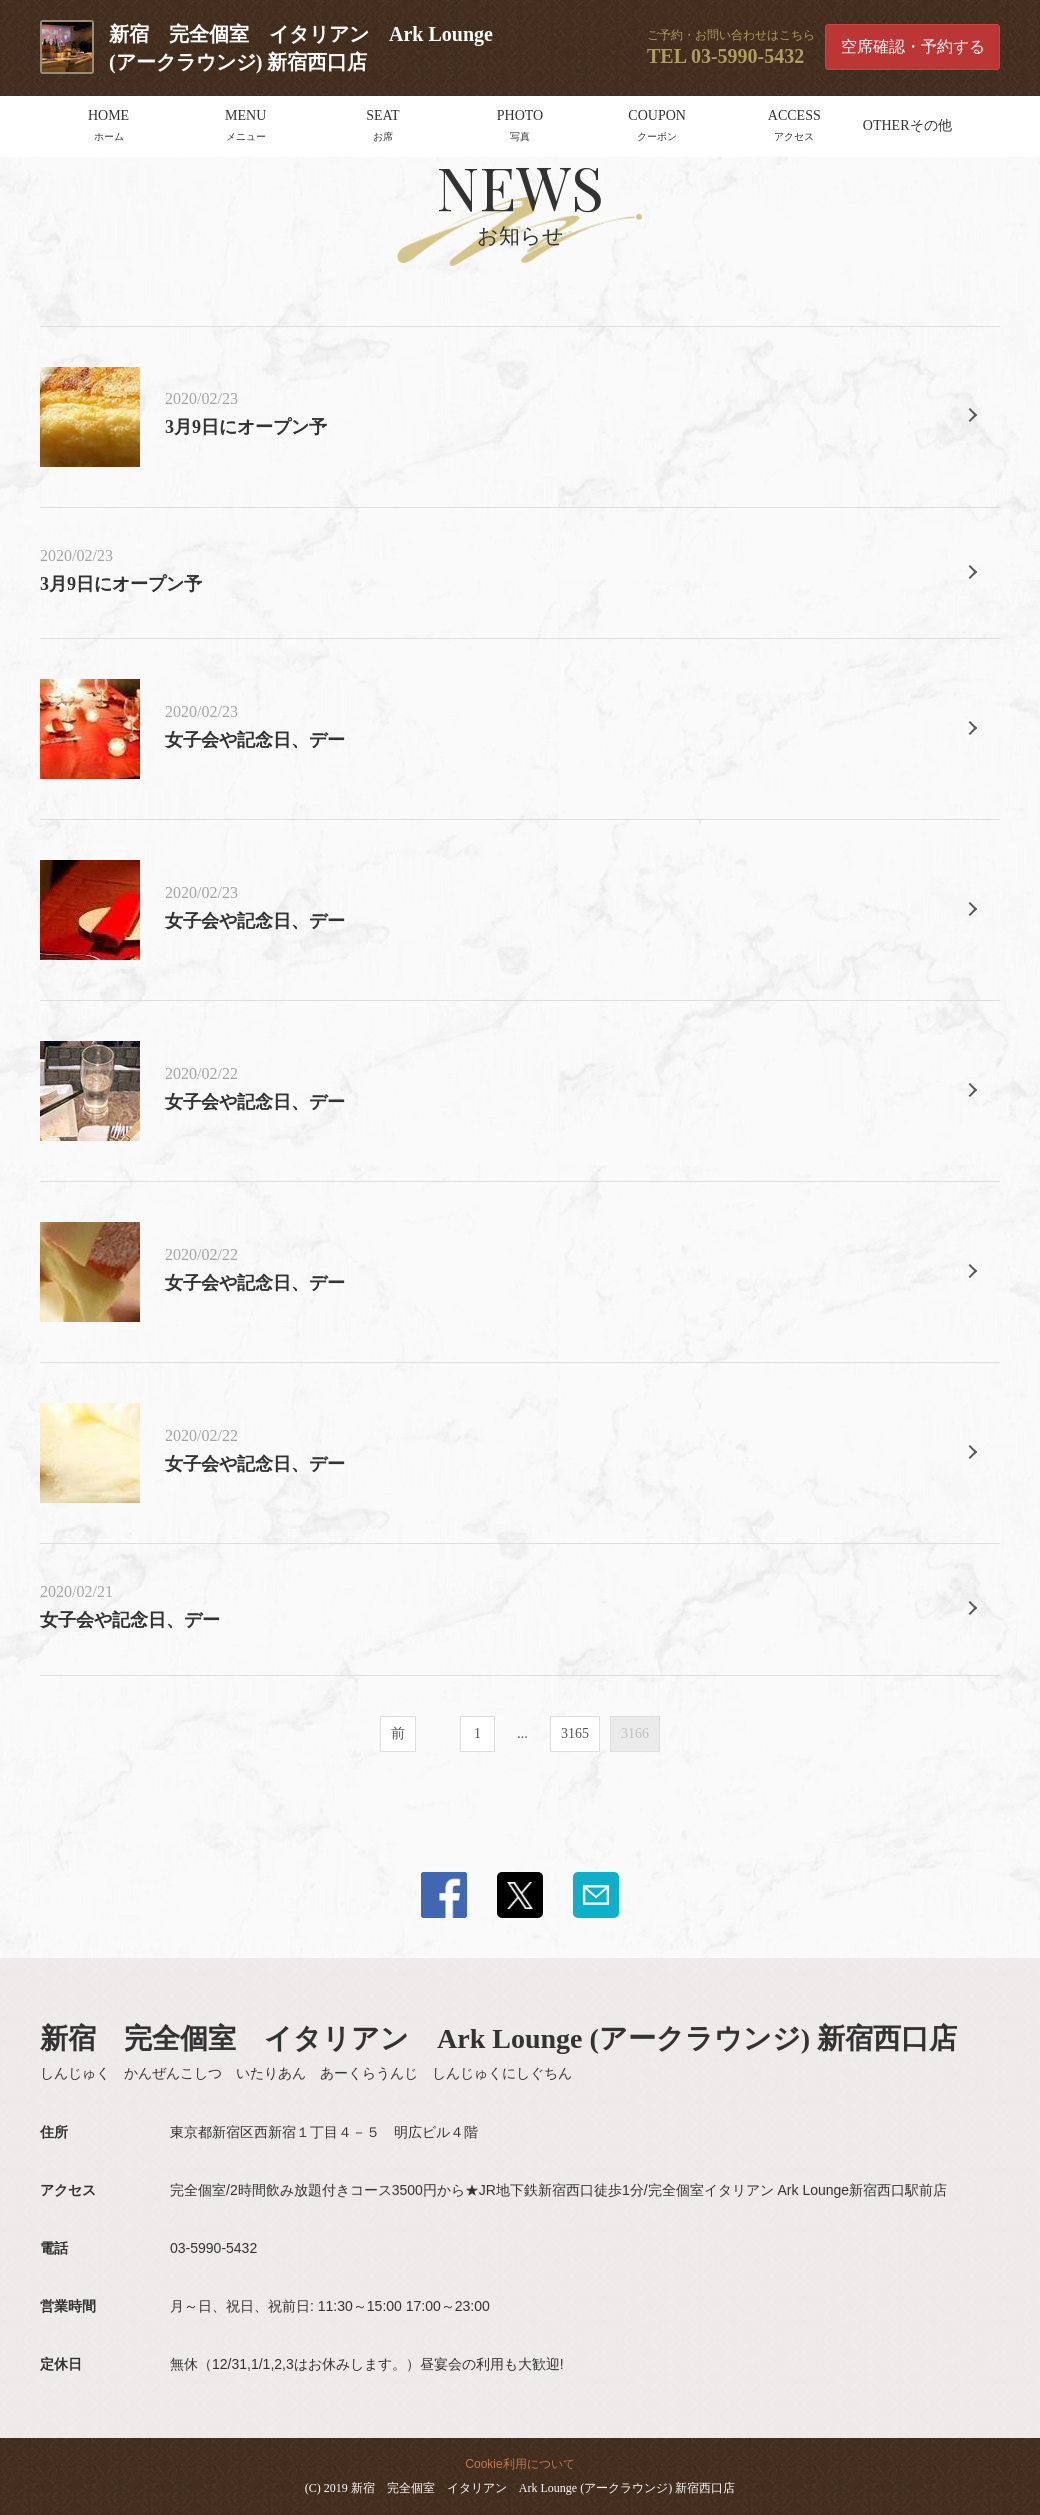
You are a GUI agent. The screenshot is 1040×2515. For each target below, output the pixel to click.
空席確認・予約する (913, 46)
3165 (575, 1733)
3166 (635, 1733)
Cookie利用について (519, 2464)
